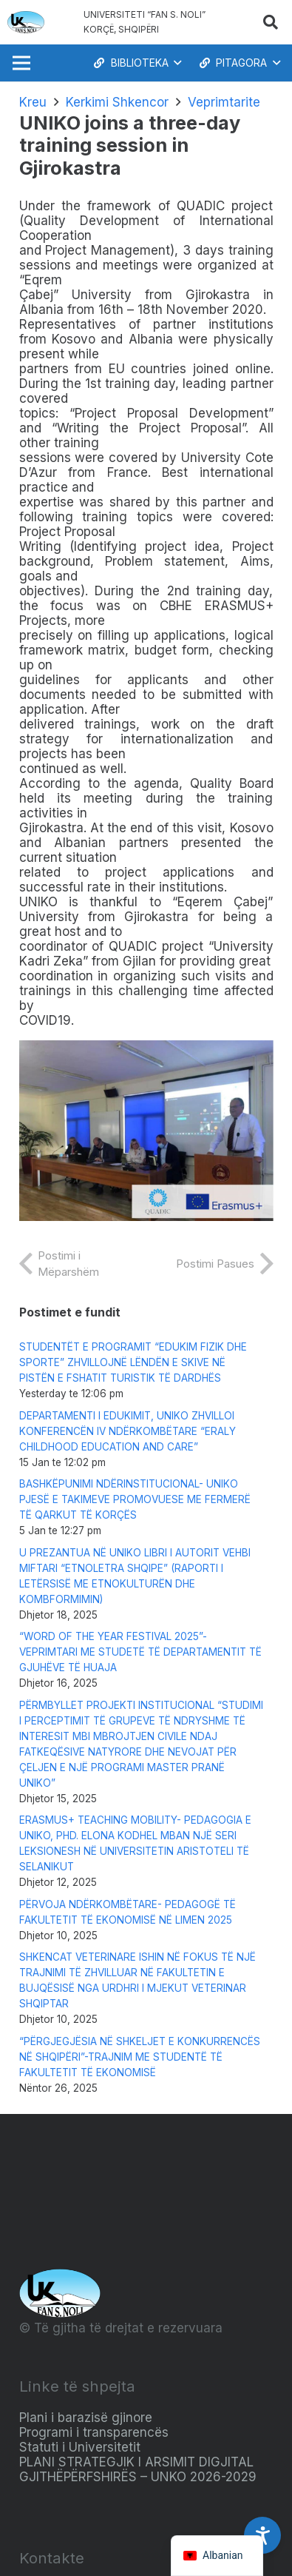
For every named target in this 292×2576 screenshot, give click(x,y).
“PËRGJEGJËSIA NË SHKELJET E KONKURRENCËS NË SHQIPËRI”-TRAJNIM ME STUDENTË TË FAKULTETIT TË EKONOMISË (139, 2056)
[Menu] (21, 62)
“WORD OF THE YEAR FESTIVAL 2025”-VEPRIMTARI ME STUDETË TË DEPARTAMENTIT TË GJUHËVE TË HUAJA (140, 1651)
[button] (270, 22)
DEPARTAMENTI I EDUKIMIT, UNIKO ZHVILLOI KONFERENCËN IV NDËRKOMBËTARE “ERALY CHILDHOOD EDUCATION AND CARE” (127, 1431)
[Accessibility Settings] (262, 2535)
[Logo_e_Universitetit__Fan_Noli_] (25, 22)
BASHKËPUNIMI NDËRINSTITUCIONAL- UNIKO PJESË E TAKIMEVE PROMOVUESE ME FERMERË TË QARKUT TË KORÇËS (135, 1499)
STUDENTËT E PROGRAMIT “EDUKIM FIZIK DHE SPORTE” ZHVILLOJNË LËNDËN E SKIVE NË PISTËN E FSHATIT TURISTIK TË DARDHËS (133, 1362)
